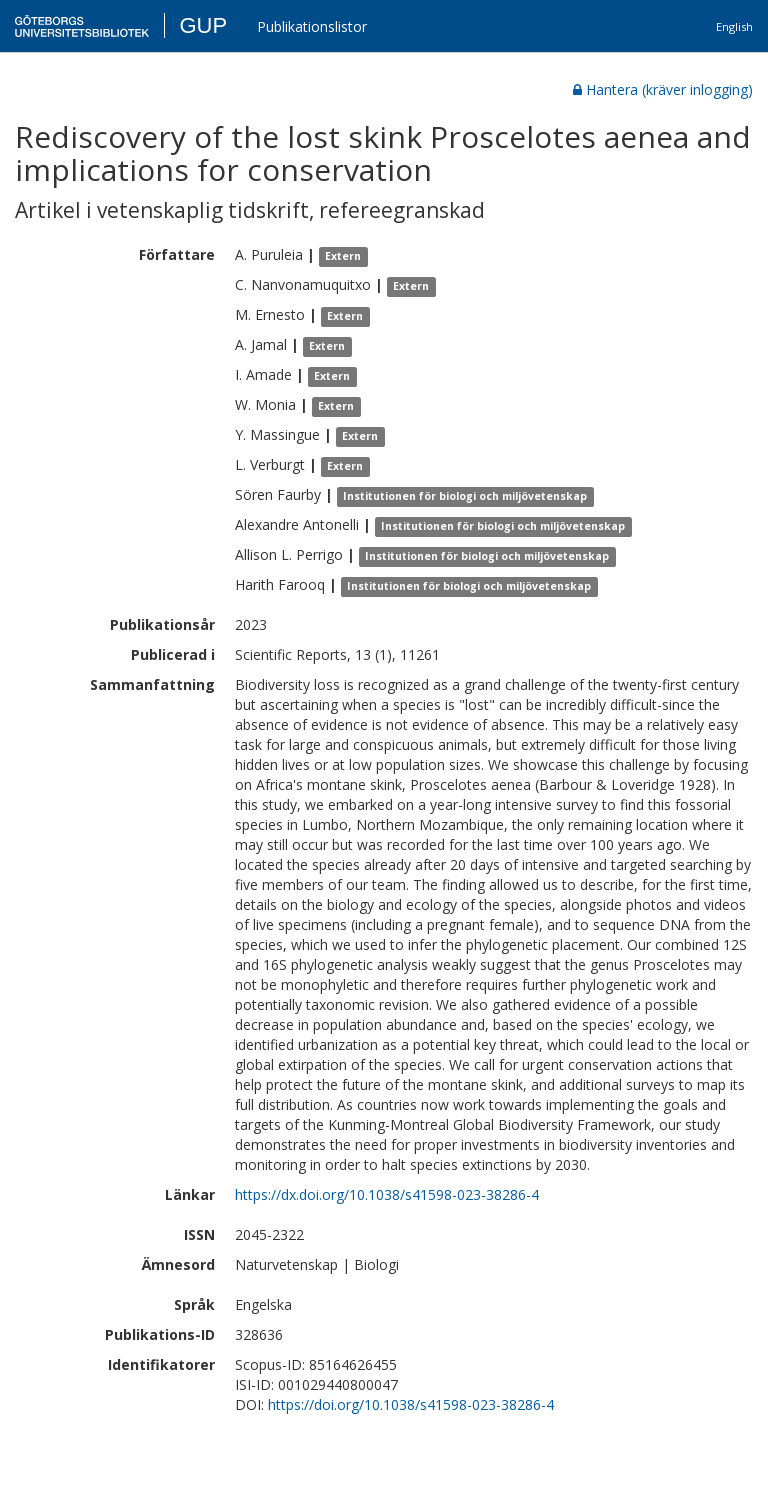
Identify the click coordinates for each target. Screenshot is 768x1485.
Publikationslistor (312, 26)
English (734, 26)
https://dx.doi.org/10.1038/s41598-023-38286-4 (387, 1194)
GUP (203, 25)
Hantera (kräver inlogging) (663, 89)
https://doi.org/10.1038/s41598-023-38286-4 (411, 1404)
